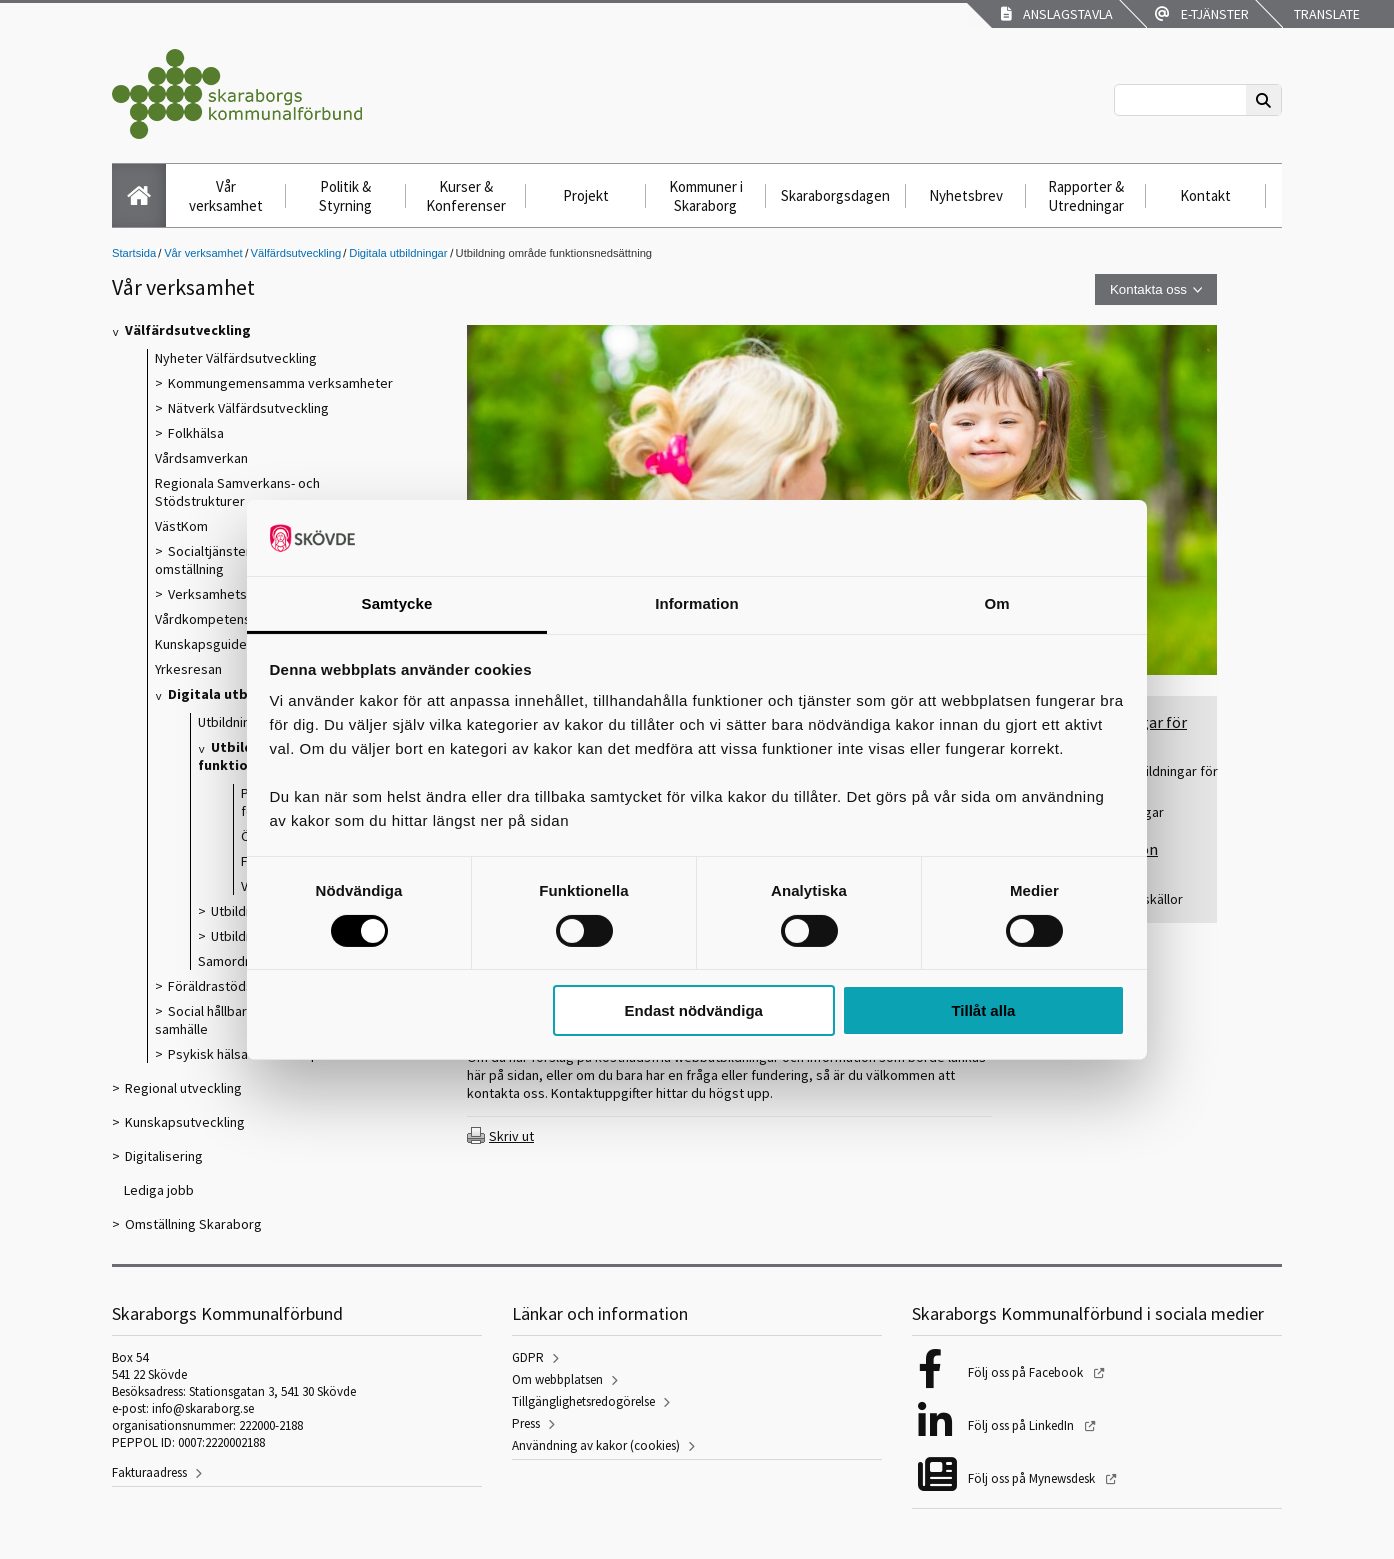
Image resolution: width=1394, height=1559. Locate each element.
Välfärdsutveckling (296, 253)
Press (526, 1423)
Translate (1325, 14)
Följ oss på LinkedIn (1022, 1425)
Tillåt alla (983, 1010)
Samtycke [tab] (397, 603)
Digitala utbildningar (398, 253)
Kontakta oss (1148, 289)
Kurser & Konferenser (466, 196)
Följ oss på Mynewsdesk (1033, 1478)
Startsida (134, 253)
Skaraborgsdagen (835, 195)
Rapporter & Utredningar (1086, 196)
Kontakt (1205, 195)
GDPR (528, 1357)
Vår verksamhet (226, 196)
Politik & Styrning (345, 196)
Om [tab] (996, 603)
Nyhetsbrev (966, 195)
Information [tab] (697, 603)
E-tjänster (1202, 14)
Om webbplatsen (557, 1379)
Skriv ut (511, 1136)
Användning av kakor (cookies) (596, 1445)
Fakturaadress (149, 1472)
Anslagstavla (1057, 14)
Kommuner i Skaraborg (706, 196)
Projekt (586, 195)
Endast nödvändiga (694, 1010)
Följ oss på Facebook (1027, 1372)
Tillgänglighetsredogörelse (583, 1401)
